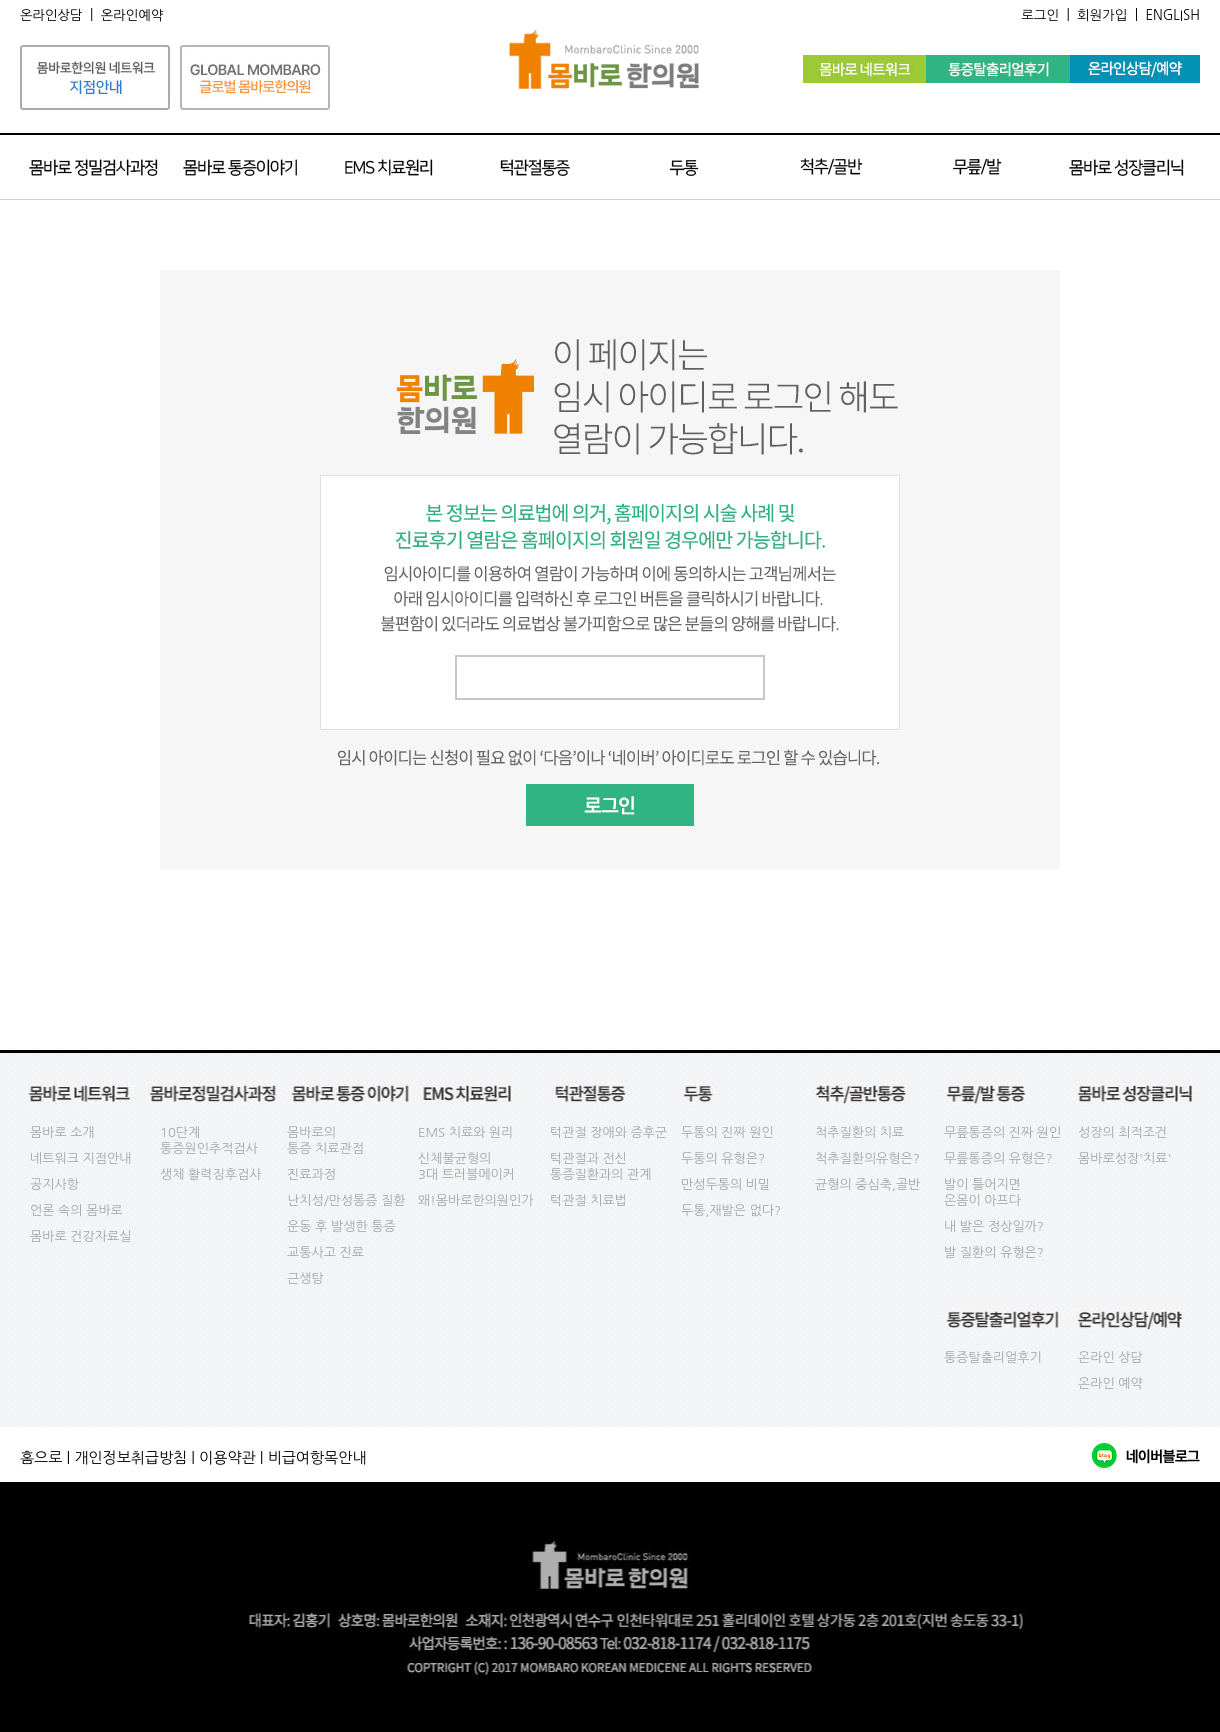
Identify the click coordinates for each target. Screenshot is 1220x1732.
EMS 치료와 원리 (466, 1132)
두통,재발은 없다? (731, 1210)
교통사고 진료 (325, 1252)
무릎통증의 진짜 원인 (1002, 1132)
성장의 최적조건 (1122, 1132)
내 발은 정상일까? (994, 1226)
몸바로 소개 (62, 1132)
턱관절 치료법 (588, 1200)
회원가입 (1102, 15)
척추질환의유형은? (867, 1158)
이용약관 (227, 1457)
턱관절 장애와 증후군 (608, 1132)
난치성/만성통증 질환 (346, 1200)
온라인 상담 (1110, 1357)
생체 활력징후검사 (210, 1174)
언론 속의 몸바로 (76, 1210)
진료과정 (311, 1174)
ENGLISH (1172, 15)
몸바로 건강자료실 (80, 1236)
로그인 (1040, 15)
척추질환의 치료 (859, 1132)
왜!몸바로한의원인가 (476, 1200)
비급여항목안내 (317, 1457)
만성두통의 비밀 (725, 1184)
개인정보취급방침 (130, 1457)
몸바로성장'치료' (1124, 1158)
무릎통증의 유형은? (998, 1158)
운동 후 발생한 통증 (341, 1226)
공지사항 (54, 1184)
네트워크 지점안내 (80, 1158)
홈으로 (41, 1457)
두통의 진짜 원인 (727, 1132)
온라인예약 (132, 15)
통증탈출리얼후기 (993, 1357)
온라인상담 (51, 15)
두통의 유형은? (723, 1158)
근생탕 (305, 1278)
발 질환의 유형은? (994, 1252)
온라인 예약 (1110, 1383)
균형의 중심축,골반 (867, 1184)
